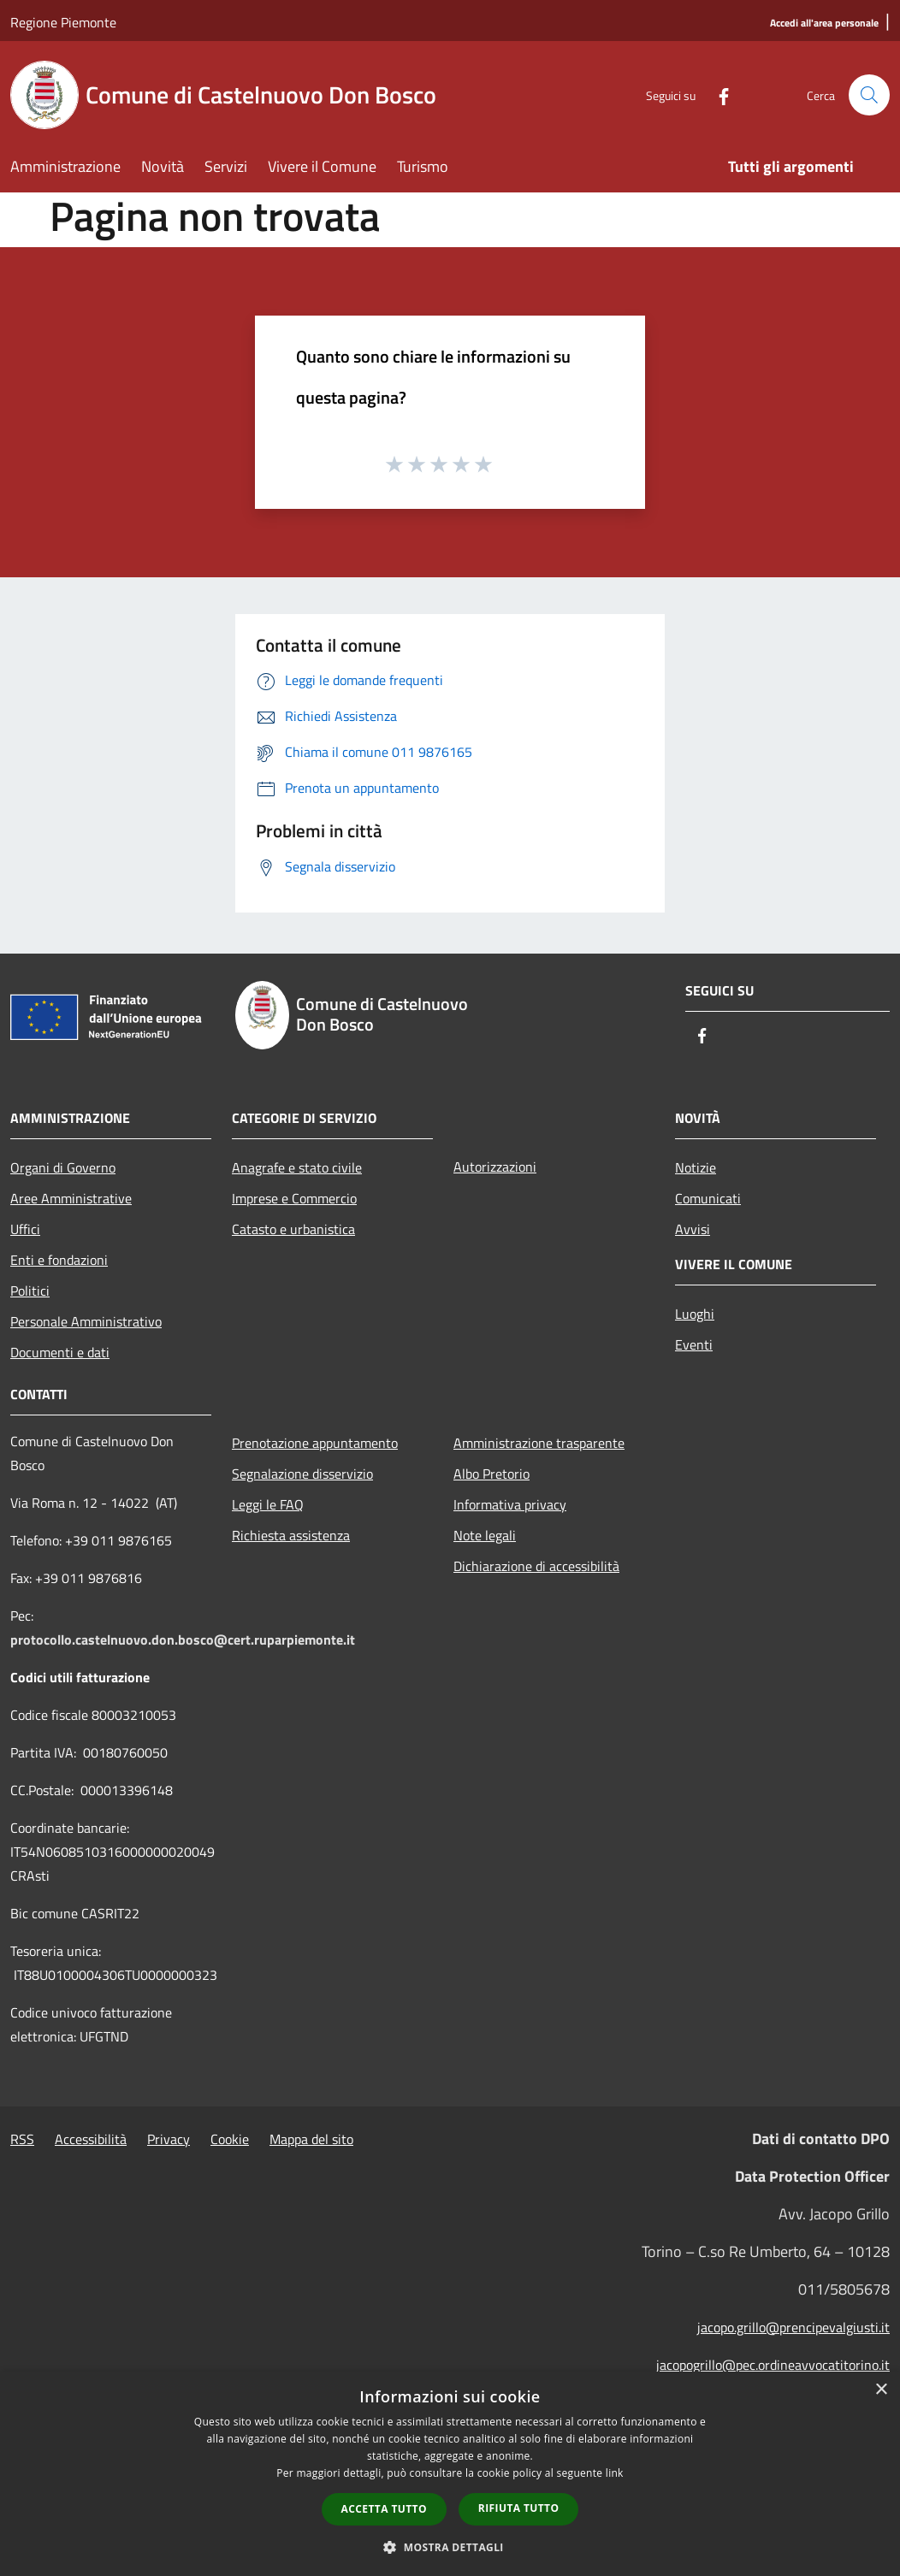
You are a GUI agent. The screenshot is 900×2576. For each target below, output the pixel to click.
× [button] (880, 2390)
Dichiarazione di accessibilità (536, 1566)
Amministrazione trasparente (539, 1443)
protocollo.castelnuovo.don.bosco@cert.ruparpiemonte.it (182, 1639)
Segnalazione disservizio (302, 1473)
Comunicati (708, 1198)
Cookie (229, 2139)
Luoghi (694, 1313)
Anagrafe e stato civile (297, 1167)
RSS (22, 2139)
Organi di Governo (62, 1167)
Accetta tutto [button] (384, 2509)
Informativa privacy (509, 1504)
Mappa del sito (311, 2139)
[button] (450, 2546)
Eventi (694, 1344)
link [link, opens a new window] (615, 2473)
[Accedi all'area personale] (824, 23)
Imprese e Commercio (294, 1198)
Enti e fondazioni (59, 1260)
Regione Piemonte (63, 22)
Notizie (695, 1167)
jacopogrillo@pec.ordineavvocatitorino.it (773, 2364)
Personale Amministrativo (86, 1321)
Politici (30, 1290)
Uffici (25, 1229)
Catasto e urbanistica (293, 1229)
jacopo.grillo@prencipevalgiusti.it (793, 2327)
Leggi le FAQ (268, 1504)
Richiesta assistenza (291, 1535)
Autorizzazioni (494, 1166)
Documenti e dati (60, 1352)
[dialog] (450, 2474)
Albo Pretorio (491, 1473)
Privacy (168, 2139)
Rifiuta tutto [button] (519, 2508)
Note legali (484, 1535)
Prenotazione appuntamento (315, 1443)
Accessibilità (91, 2139)
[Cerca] (869, 94)
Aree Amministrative (71, 1198)
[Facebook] (717, 94)
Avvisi (692, 1229)
